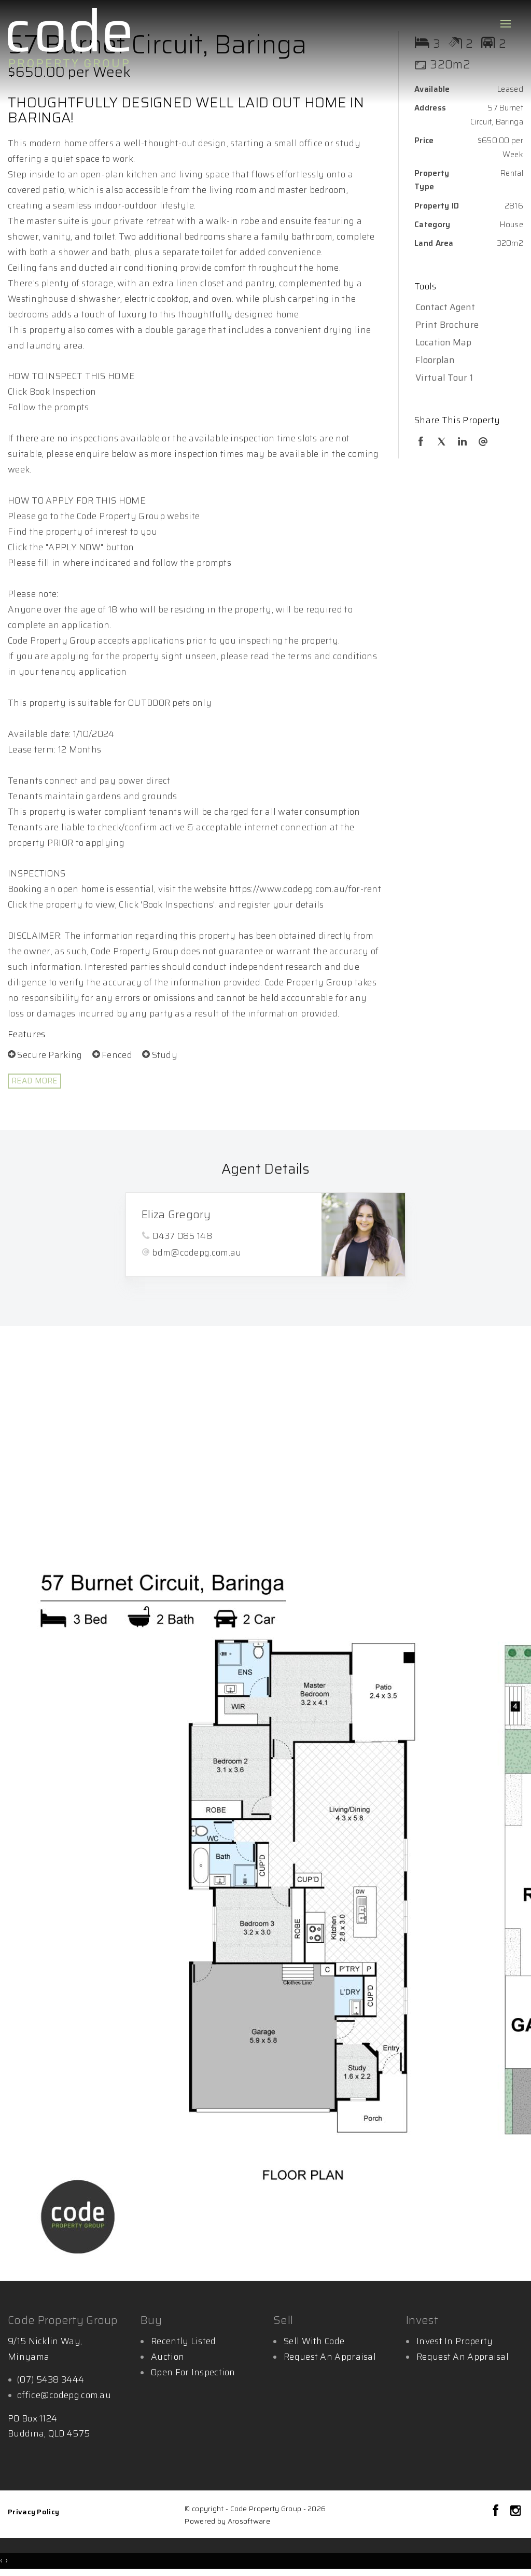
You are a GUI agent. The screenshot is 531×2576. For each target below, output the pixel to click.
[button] (466, 325)
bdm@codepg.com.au (196, 1252)
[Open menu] (505, 24)
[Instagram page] (515, 2512)
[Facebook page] (497, 2512)
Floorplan (435, 360)
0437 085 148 (182, 1236)
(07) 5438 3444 (50, 2379)
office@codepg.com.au (64, 2395)
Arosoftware (249, 2521)
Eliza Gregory (176, 1214)
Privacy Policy (33, 2511)
